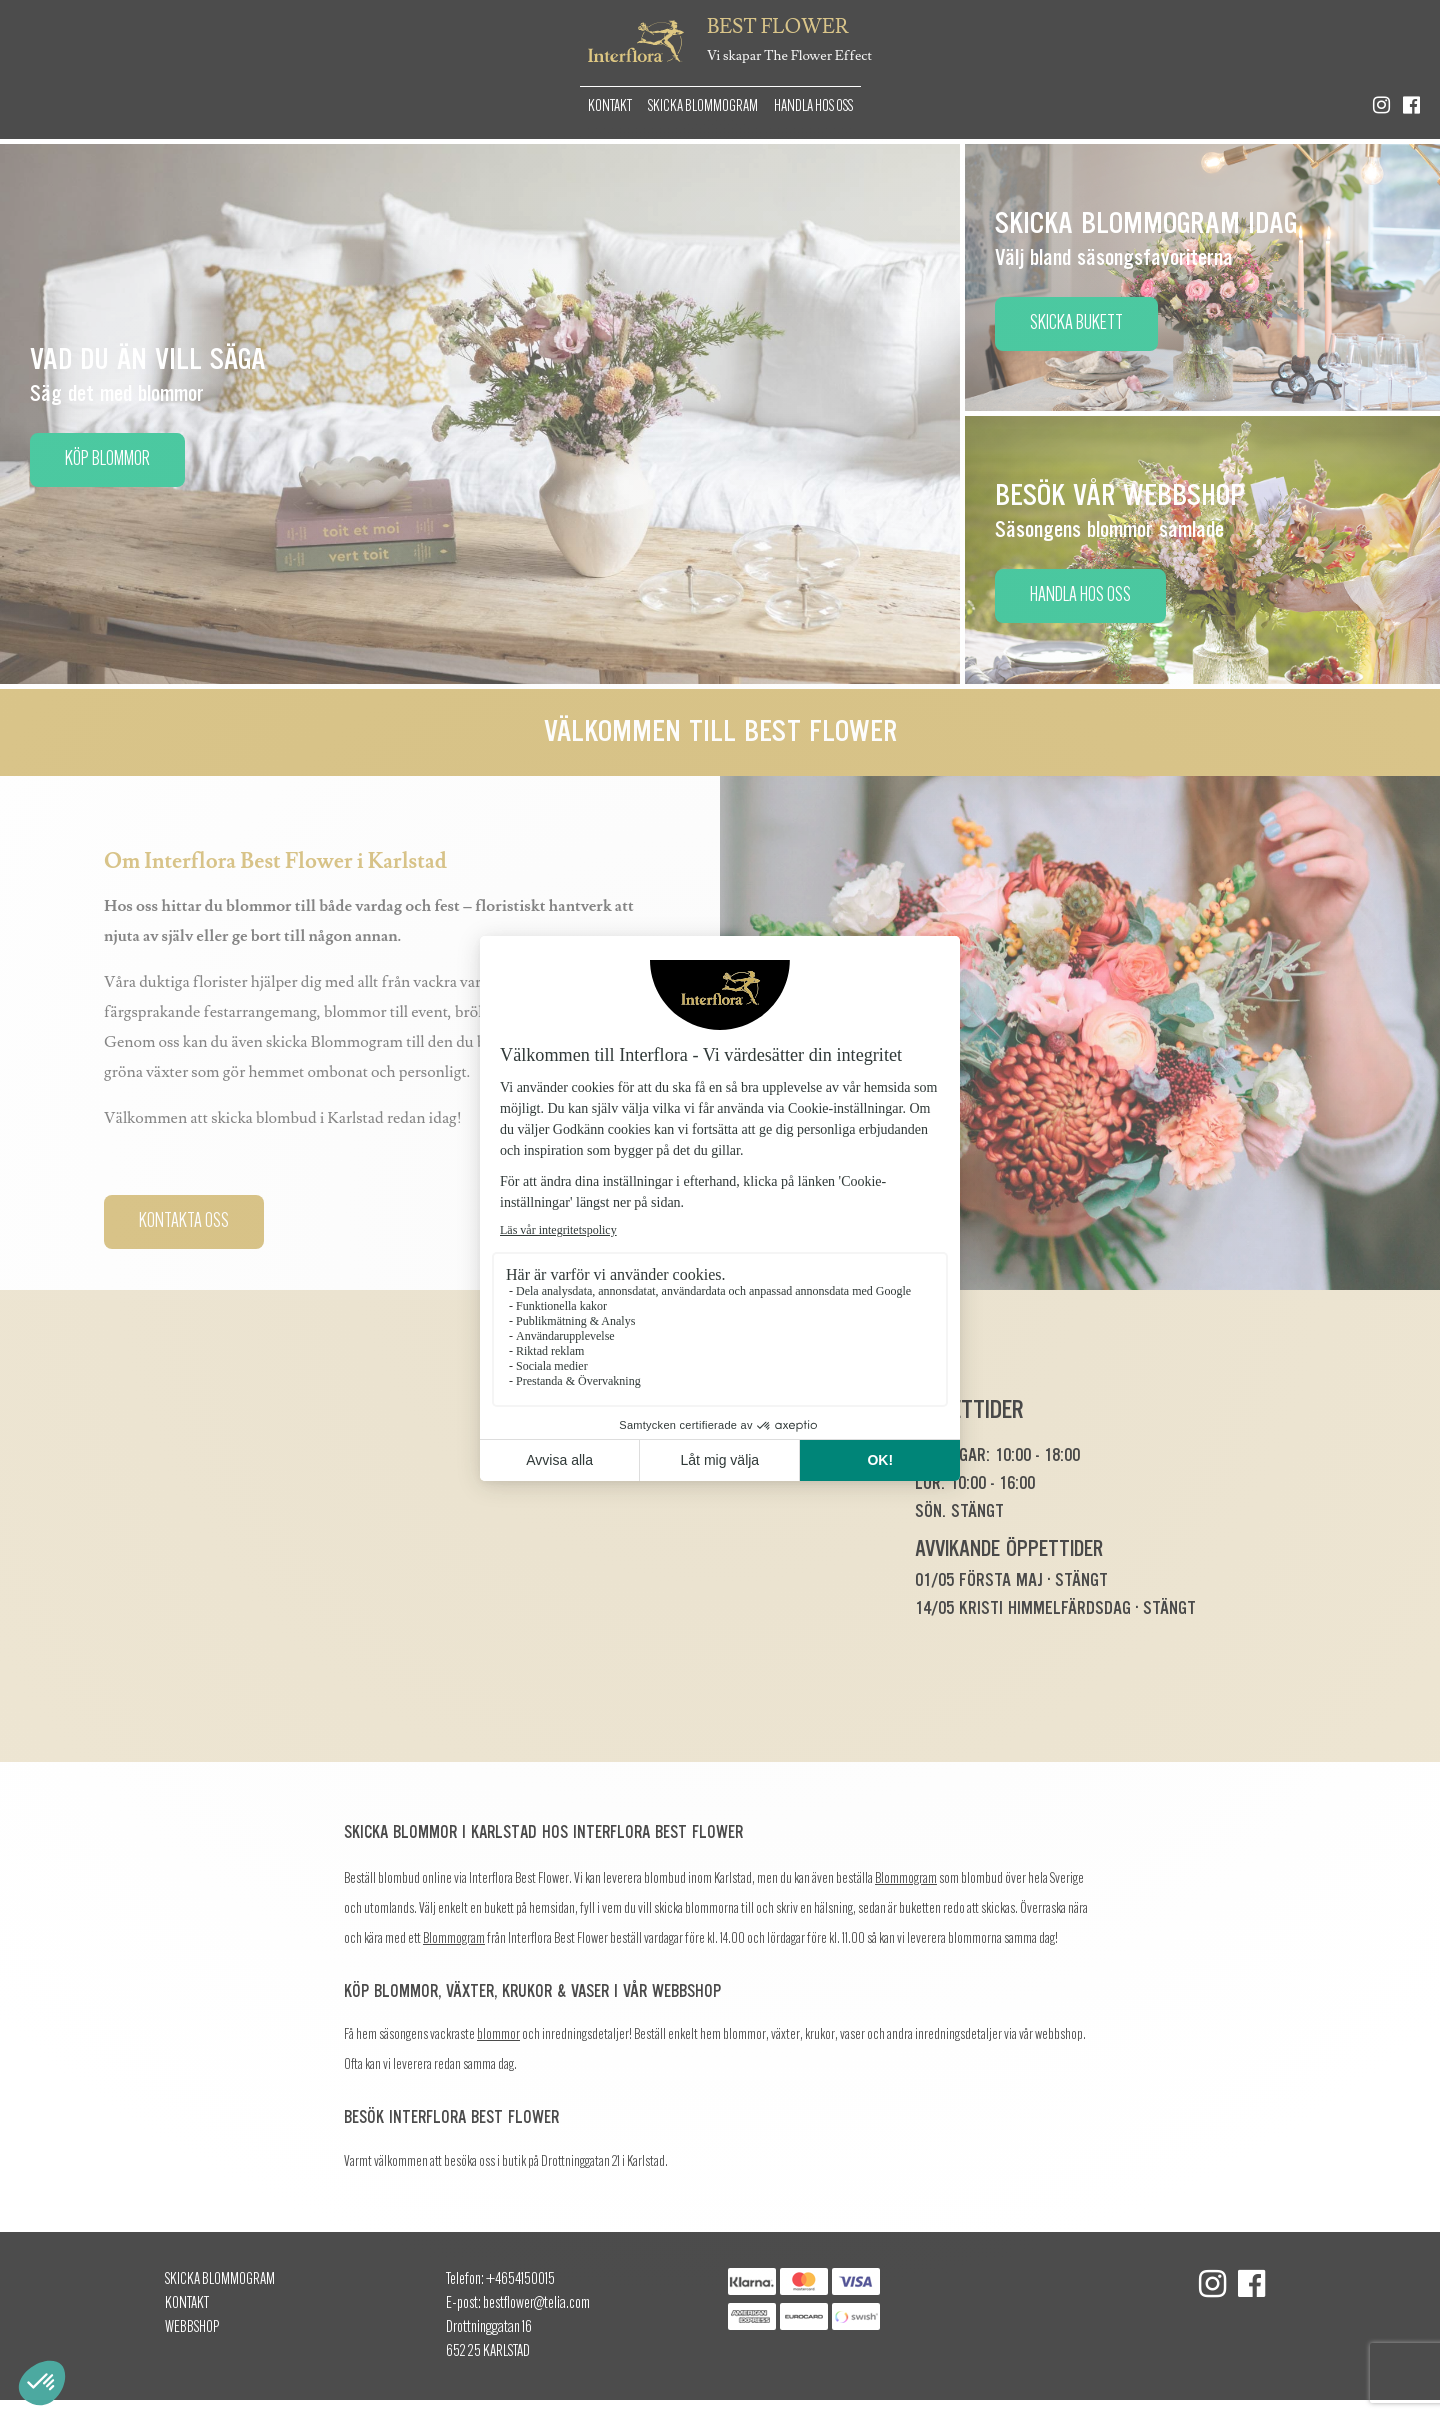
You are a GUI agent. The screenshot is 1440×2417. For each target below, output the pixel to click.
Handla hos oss (813, 107)
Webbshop (192, 2328)
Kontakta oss (184, 1222)
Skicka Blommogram (703, 107)
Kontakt (610, 107)
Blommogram (906, 1879)
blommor (498, 2035)
